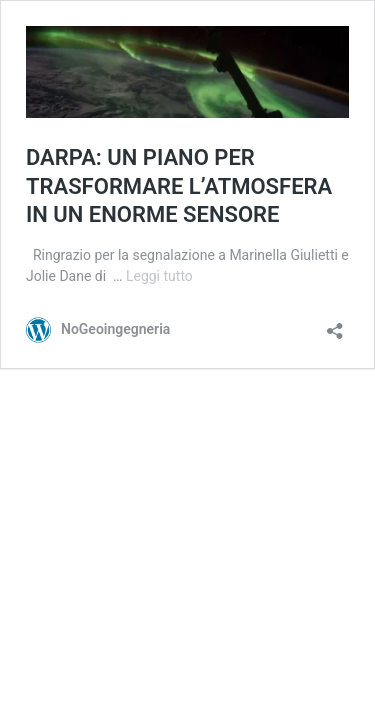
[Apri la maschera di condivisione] (335, 324)
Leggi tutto (159, 276)
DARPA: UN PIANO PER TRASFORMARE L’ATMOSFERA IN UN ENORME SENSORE (179, 186)
